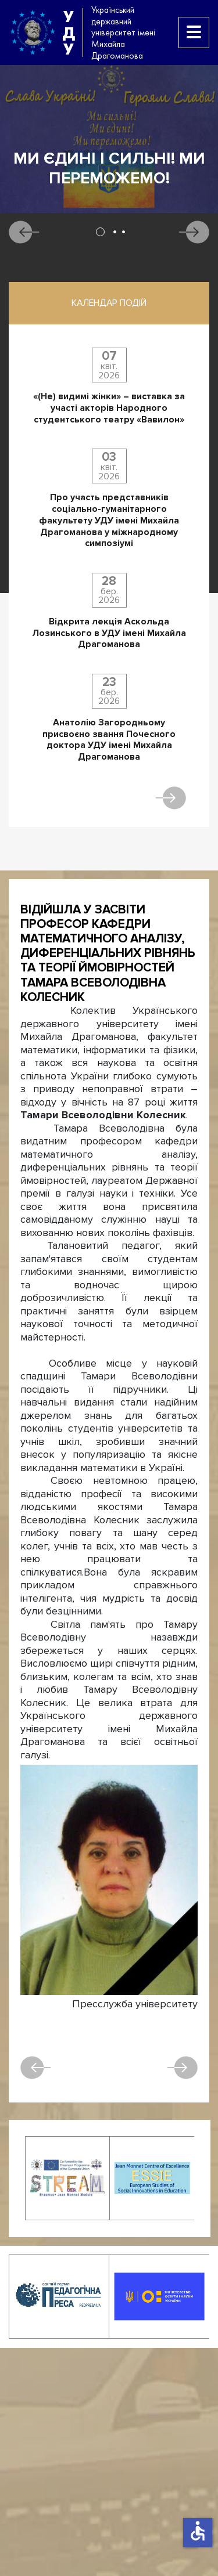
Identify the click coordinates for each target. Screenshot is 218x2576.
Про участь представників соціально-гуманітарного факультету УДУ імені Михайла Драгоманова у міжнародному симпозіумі (109, 520)
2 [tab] (114, 231)
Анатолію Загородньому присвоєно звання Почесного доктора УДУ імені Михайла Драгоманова (109, 740)
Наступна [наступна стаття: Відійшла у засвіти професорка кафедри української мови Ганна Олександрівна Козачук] (182, 2067)
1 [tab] (100, 231)
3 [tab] (123, 231)
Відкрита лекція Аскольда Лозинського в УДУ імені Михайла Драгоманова (109, 633)
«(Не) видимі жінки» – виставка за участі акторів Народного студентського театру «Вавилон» (109, 408)
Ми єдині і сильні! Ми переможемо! (109, 168)
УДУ (68, 32)
